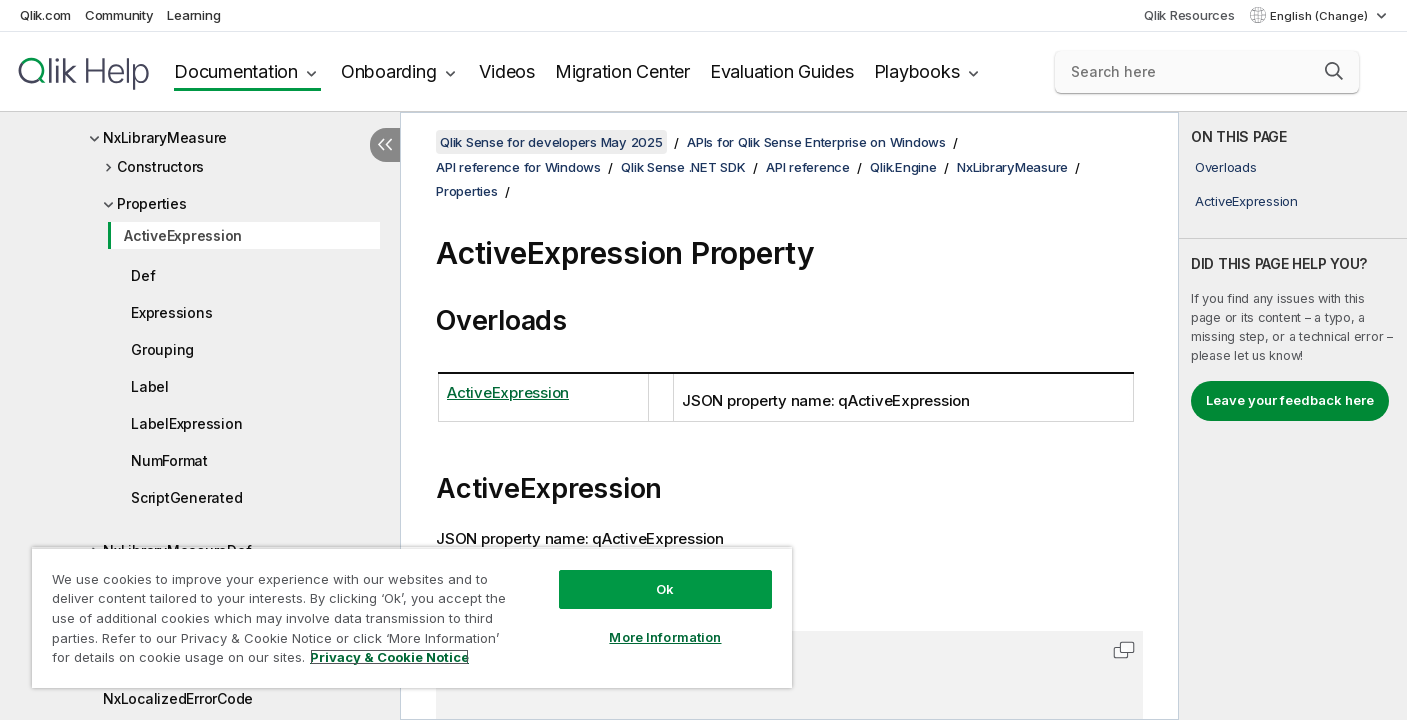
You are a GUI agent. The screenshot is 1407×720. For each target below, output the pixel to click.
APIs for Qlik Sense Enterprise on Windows (816, 142)
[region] (412, 617)
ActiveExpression (183, 235)
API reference (808, 167)
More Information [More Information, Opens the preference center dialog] (665, 637)
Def (143, 275)
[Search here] (1207, 72)
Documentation (236, 71)
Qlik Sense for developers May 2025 (551, 142)
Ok (665, 589)
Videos (507, 71)
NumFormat (169, 460)
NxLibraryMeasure (165, 137)
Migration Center (622, 71)
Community (119, 15)
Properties (152, 203)
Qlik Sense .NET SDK (683, 167)
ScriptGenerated (186, 497)
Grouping (162, 349)
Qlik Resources (1189, 15)
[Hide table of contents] (385, 145)
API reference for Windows (518, 167)
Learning (193, 15)
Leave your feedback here (1290, 400)
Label (150, 386)
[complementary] (1293, 416)
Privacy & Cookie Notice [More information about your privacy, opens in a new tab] (389, 657)
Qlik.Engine (903, 167)
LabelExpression (186, 423)
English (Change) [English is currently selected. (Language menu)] (1320, 16)
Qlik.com (45, 15)
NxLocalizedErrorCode (178, 698)
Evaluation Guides (782, 71)
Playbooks (917, 71)
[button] (1334, 71)
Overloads (1226, 167)
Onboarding (389, 71)
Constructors (160, 166)
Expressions (171, 312)
